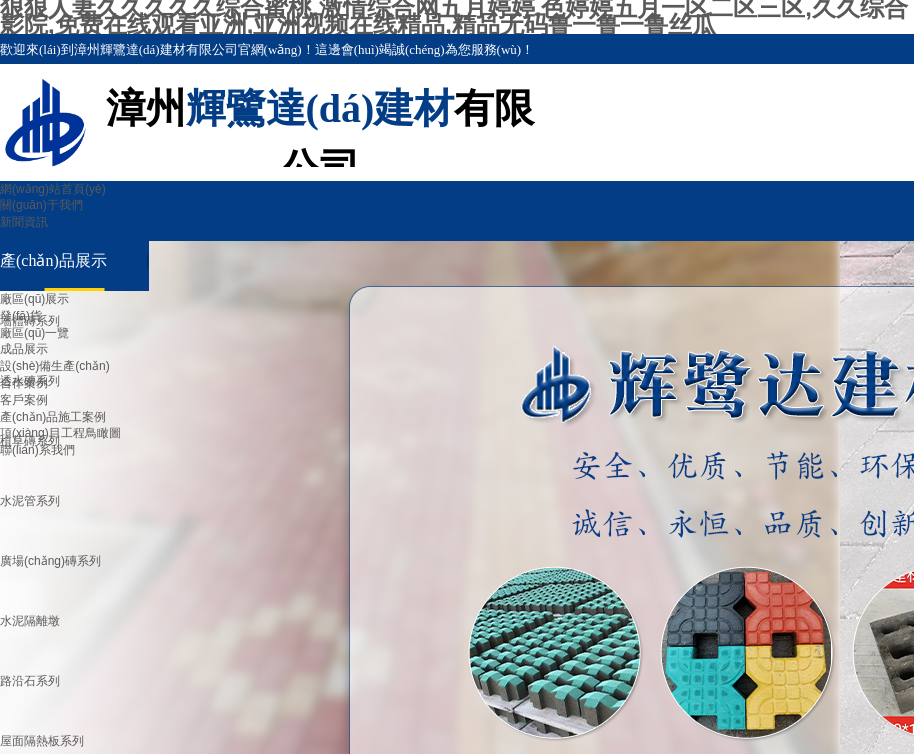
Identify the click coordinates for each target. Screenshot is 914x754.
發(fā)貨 (21, 316)
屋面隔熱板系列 (42, 741)
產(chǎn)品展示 (53, 260)
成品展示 (24, 349)
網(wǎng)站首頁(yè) (53, 189)
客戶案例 (24, 400)
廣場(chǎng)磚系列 (50, 561)
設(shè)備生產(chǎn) (55, 366)
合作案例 (24, 383)
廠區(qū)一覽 (34, 333)
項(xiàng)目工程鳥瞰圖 (60, 433)
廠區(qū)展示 (34, 299)
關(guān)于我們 (41, 205)
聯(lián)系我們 (37, 450)
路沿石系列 (30, 681)
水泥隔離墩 (30, 621)
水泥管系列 (30, 501)
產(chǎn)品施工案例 (53, 417)
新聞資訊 (24, 222)
